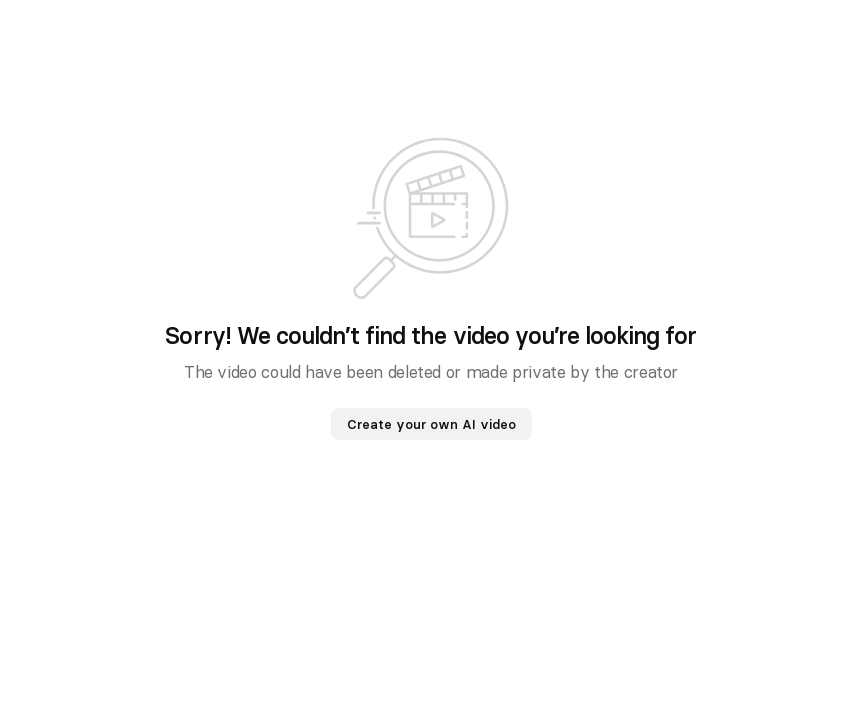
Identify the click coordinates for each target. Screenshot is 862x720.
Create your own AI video (431, 424)
